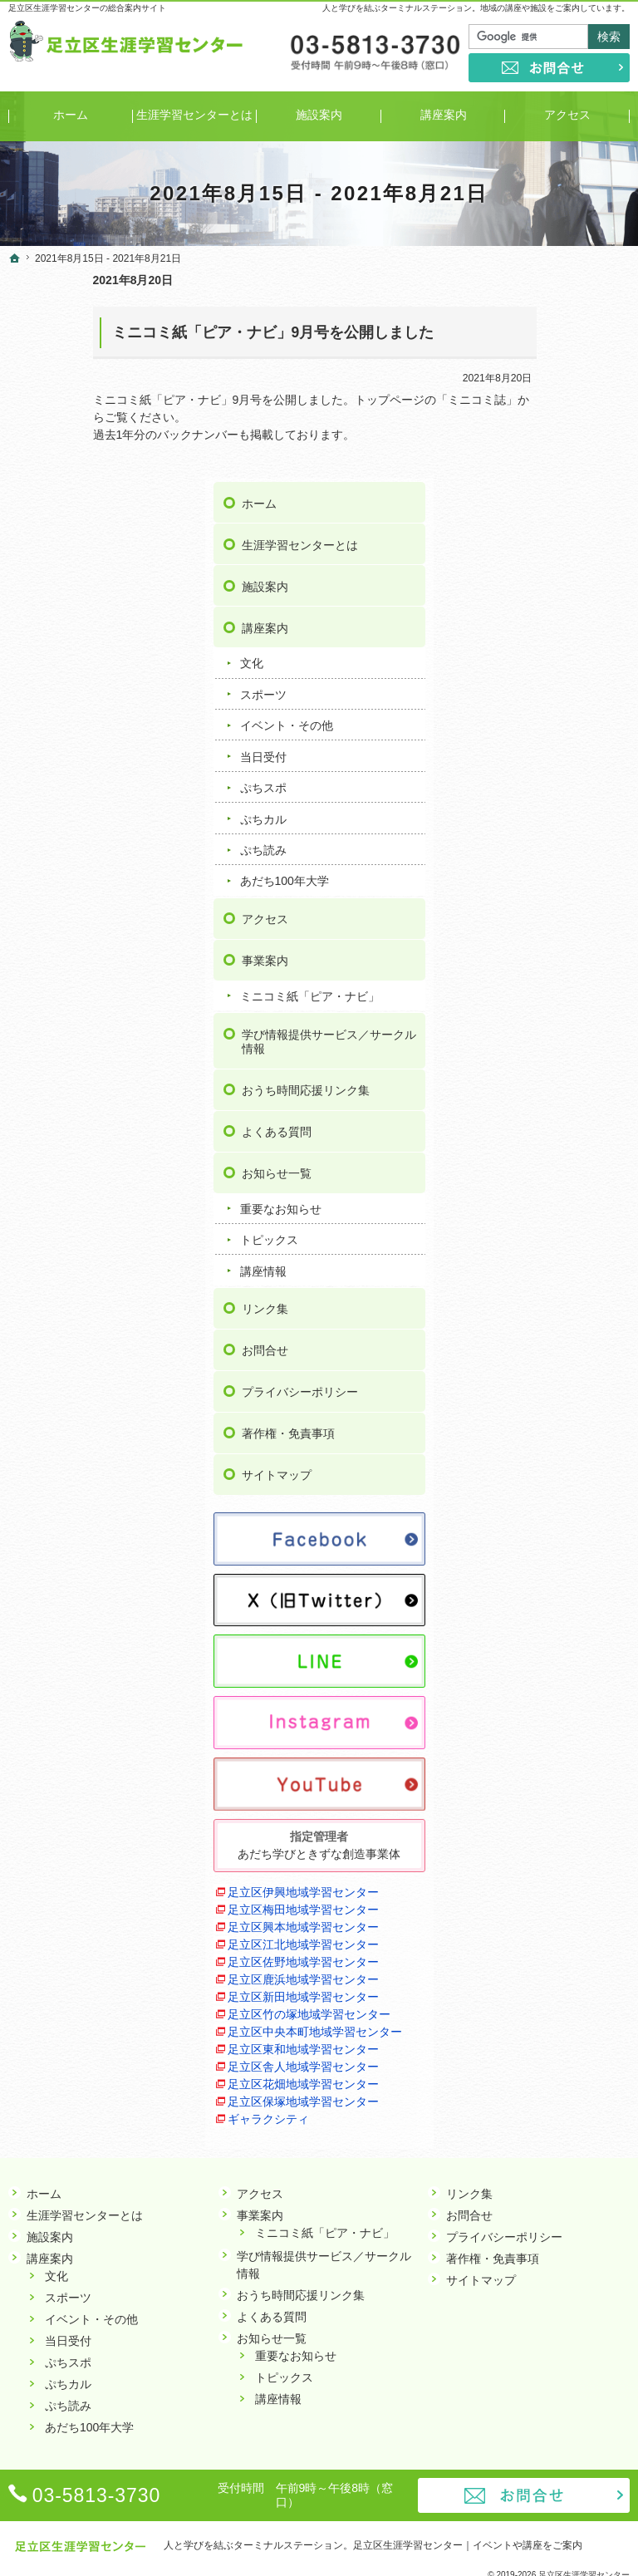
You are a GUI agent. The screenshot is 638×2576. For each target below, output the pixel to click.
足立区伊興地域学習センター (556, 1662)
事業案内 (529, 750)
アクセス (529, 708)
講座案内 (529, 418)
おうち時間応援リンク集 (564, 901)
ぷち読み (527, 639)
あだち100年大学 (548, 670)
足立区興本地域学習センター (556, 1732)
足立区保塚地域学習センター (556, 2081)
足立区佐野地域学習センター (556, 1802)
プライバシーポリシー (564, 1210)
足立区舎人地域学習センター (556, 2011)
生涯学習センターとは (564, 335)
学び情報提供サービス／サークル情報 (564, 846)
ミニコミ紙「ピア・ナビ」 (562, 793)
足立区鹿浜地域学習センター (556, 1836)
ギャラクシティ (532, 2107)
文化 (516, 453)
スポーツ (527, 484)
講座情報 (527, 1090)
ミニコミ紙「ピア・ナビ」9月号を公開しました (188, 332)
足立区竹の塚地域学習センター (556, 1906)
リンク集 (529, 1127)
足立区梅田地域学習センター (556, 1697)
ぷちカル (527, 608)
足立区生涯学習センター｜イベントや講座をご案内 (467, 2538)
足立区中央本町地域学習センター (556, 1941)
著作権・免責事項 (552, 1252)
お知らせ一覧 (541, 992)
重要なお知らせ (545, 1028)
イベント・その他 (550, 515)
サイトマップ (541, 1293)
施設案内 (529, 376)
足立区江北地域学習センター (556, 1767)
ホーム (523, 293)
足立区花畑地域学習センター (556, 2046)
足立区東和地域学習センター (556, 1976)
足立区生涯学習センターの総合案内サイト (87, 7)
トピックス (533, 1058)
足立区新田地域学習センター (556, 1871)
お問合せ (529, 1169)
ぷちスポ (527, 577)
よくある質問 (541, 950)
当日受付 (527, 546)
